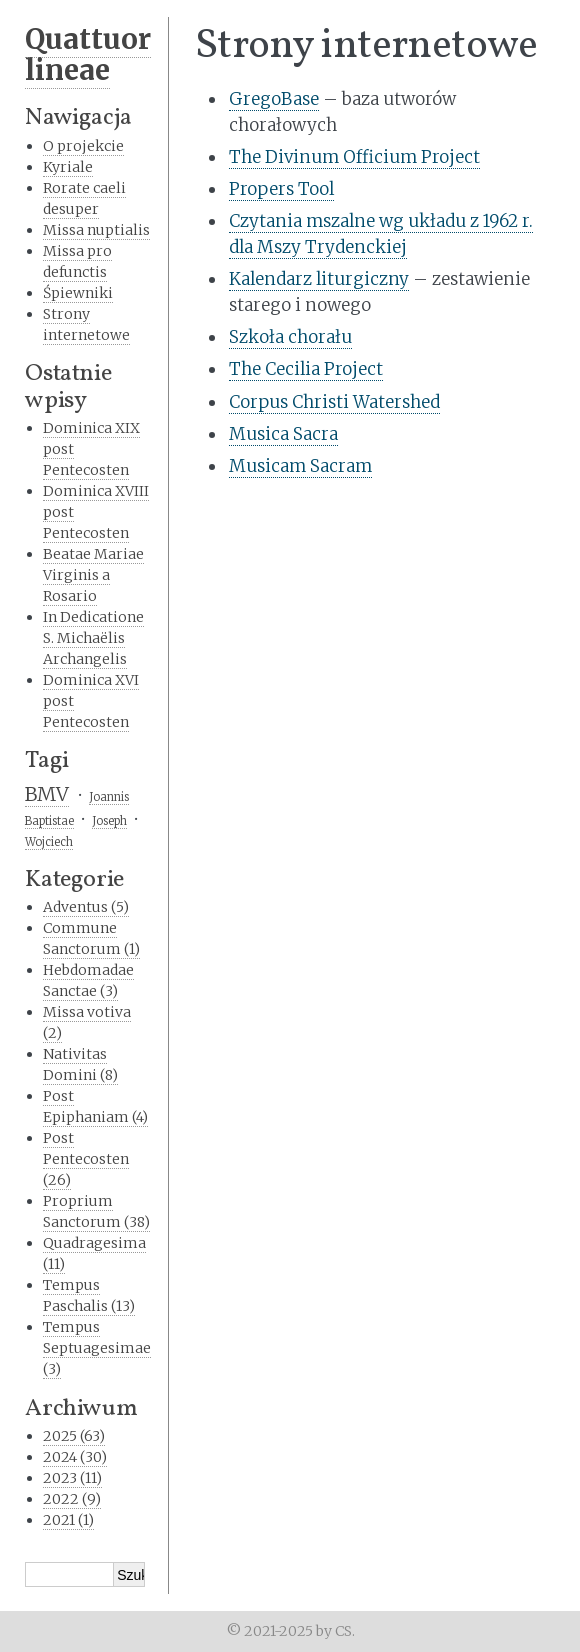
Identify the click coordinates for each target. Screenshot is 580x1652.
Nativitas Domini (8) (80, 1064)
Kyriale (68, 167)
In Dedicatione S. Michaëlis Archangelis (93, 638)
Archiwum (81, 1409)
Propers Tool (281, 189)
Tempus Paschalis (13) (89, 1295)
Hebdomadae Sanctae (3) (88, 980)
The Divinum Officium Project (354, 157)
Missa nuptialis (96, 230)
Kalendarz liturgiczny (319, 279)
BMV (47, 794)
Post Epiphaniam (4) (95, 1106)
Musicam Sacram (300, 466)
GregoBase (274, 99)
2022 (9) (72, 1499)
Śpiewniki (78, 293)
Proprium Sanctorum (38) (96, 1211)
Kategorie (74, 880)
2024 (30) (75, 1457)
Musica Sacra (283, 434)
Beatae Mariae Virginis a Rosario (93, 575)
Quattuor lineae (88, 54)
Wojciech (49, 842)
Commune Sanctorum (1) (91, 938)
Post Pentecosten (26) (86, 1159)
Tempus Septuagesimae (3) (97, 1348)
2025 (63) (74, 1436)
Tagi (47, 761)
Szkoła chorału (290, 337)
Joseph (109, 821)
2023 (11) (72, 1478)
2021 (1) (68, 1520)
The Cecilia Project (306, 369)
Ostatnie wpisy (68, 387)
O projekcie (83, 146)
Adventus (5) (86, 907)
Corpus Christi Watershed (334, 402)
